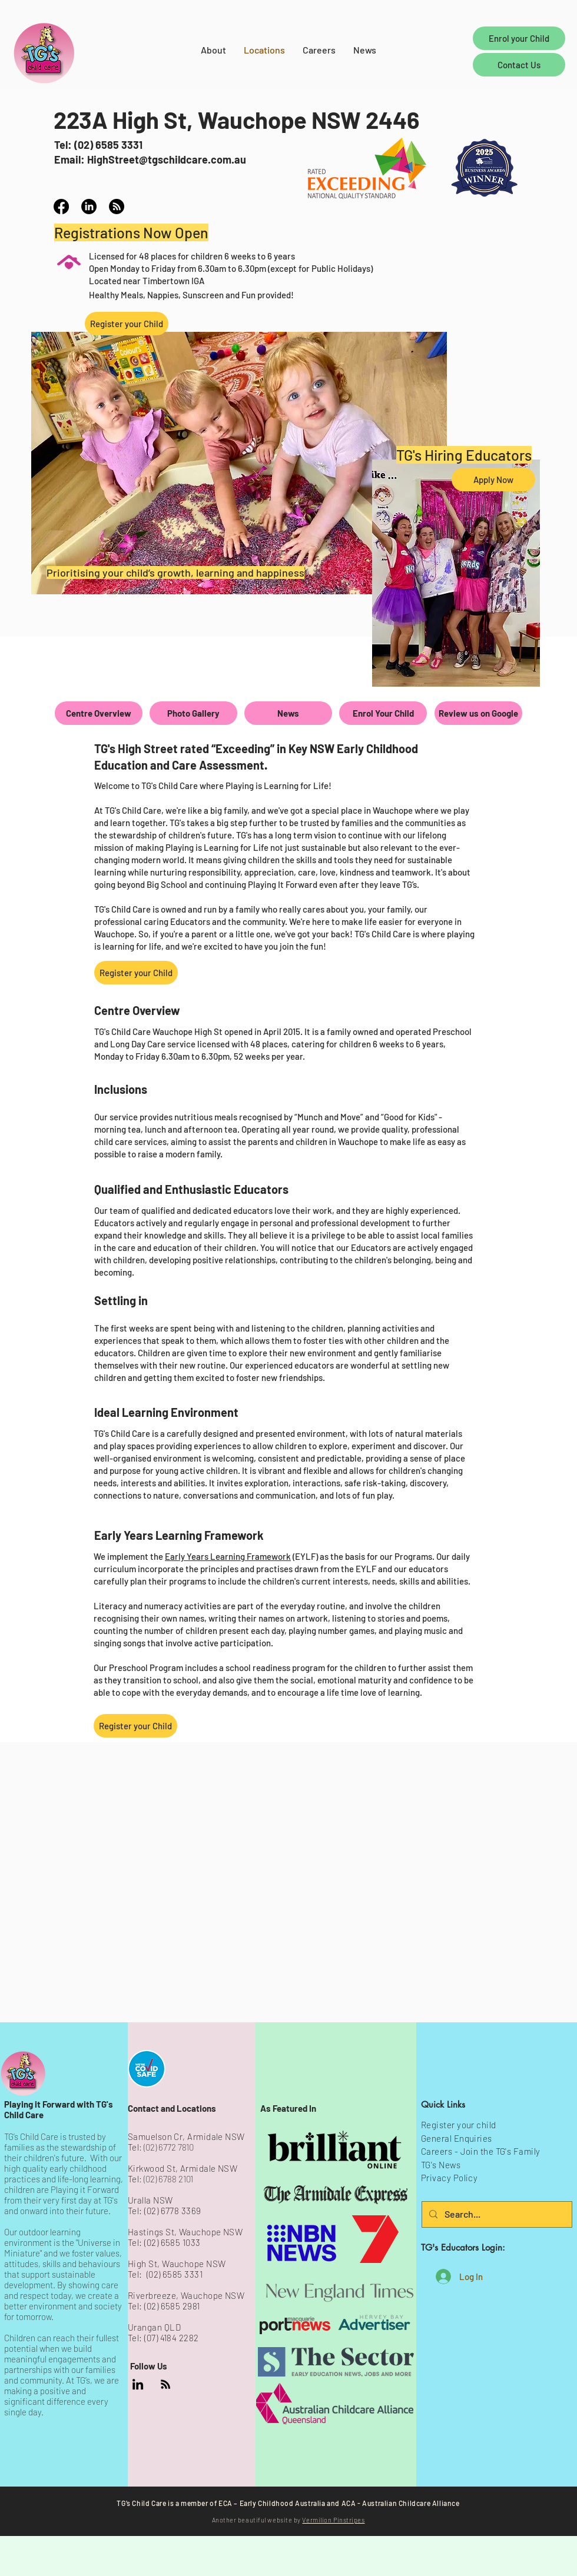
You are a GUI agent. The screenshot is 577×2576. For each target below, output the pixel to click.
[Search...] (496, 2214)
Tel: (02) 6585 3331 (98, 144)
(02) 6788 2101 (168, 2179)
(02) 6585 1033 (172, 2242)
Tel (133, 2306)
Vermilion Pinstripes (333, 2520)
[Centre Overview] (98, 713)
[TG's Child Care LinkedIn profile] (89, 206)
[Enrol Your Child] (383, 713)
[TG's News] (165, 2384)
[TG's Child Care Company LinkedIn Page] (137, 2384)
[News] (288, 713)
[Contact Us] (519, 64)
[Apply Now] (493, 479)
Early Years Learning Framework (228, 1556)
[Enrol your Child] (519, 38)
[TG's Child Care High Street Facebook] (61, 206)
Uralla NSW (150, 2200)
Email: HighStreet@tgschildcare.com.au (150, 159)
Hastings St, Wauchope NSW (185, 2231)
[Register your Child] (126, 323)
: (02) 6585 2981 (169, 2306)
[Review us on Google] (478, 713)
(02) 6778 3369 (172, 2210)
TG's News (440, 2164)
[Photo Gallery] (193, 713)
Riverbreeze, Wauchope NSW (186, 2295)
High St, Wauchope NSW (177, 2263)
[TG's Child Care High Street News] (116, 206)
